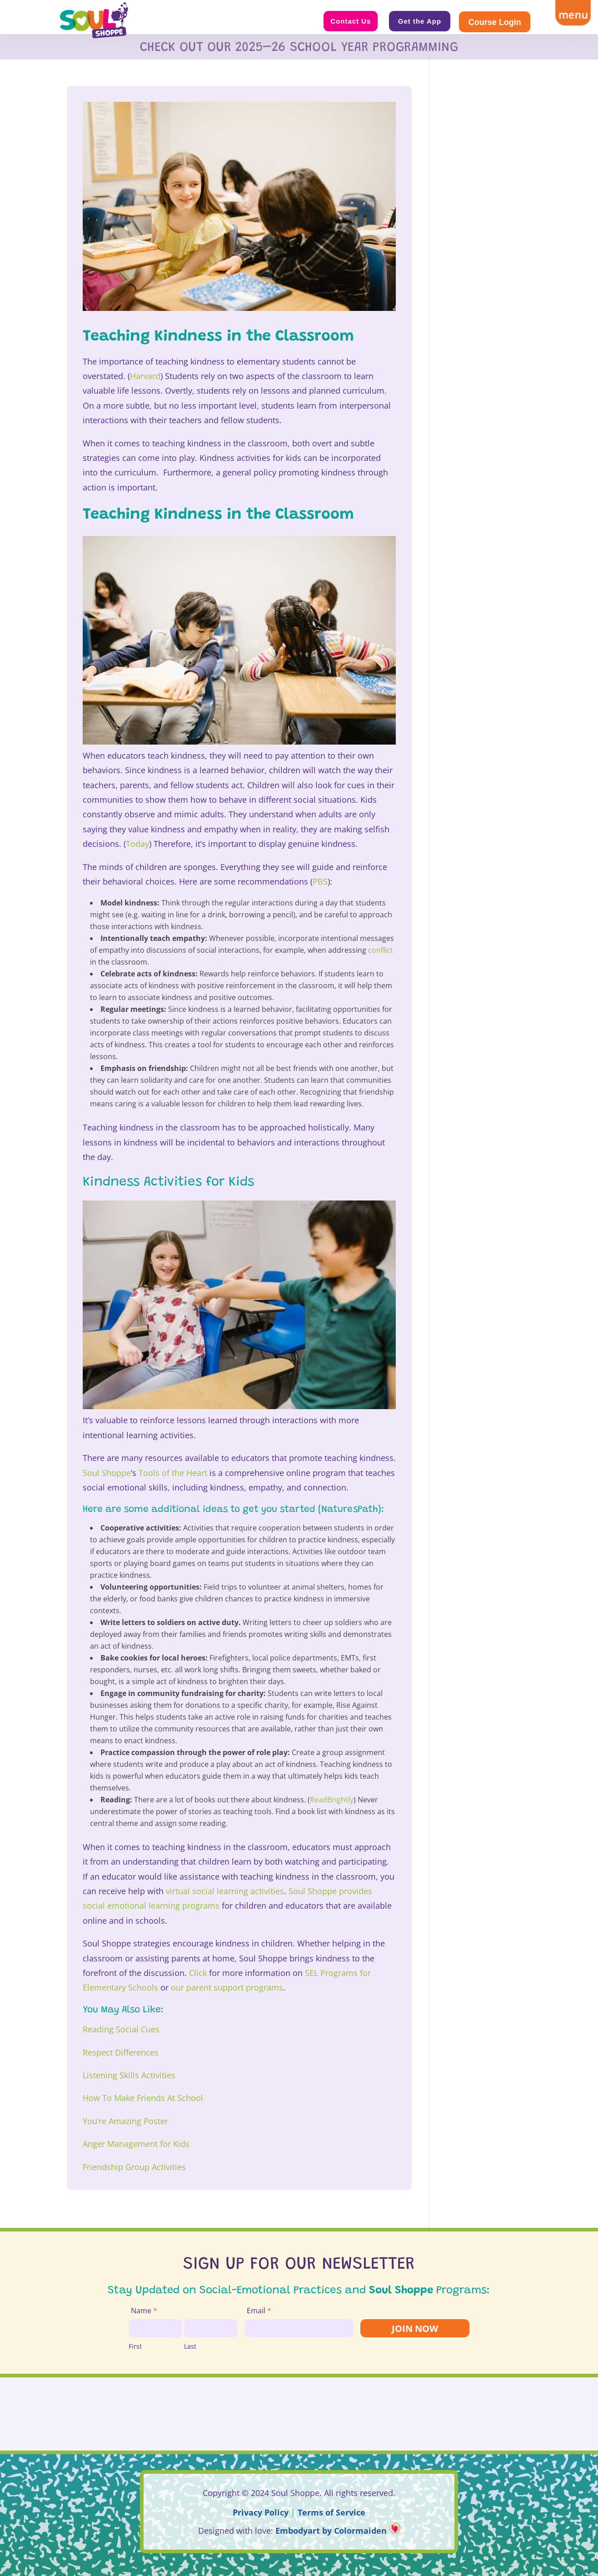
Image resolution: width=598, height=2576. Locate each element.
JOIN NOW (415, 2328)
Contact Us (350, 21)
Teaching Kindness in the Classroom (218, 337)
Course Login (494, 22)
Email (259, 2311)
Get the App (419, 21)
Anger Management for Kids (136, 2143)
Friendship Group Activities (134, 2166)
